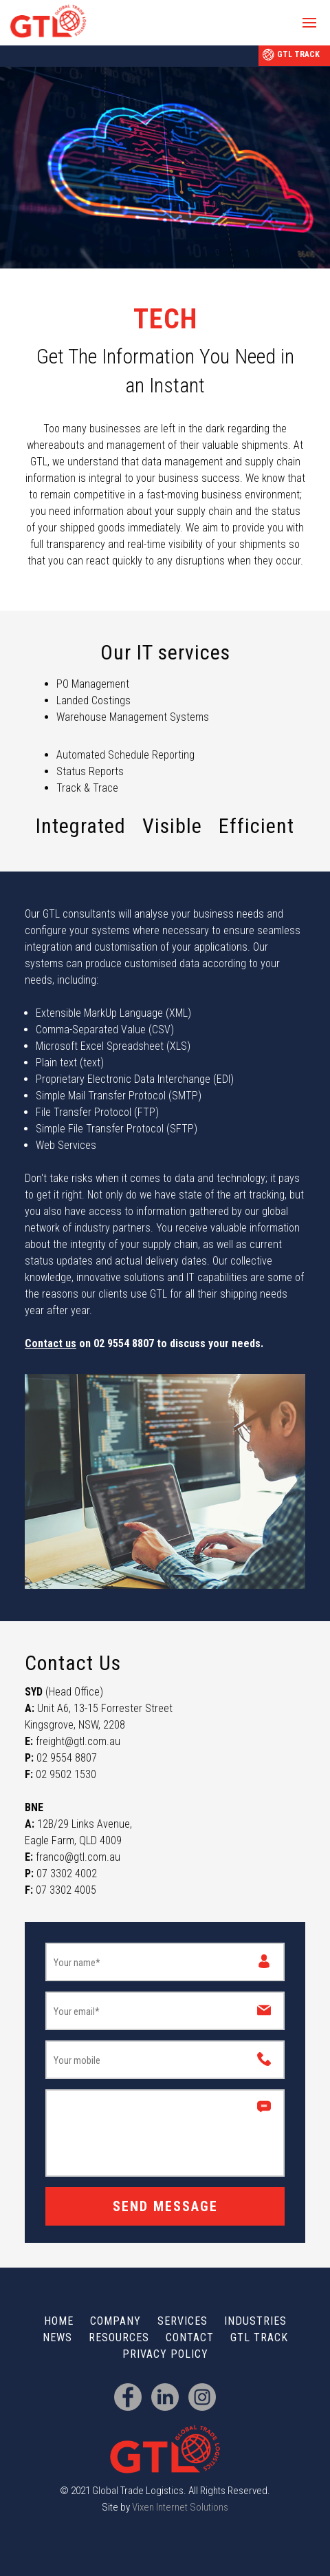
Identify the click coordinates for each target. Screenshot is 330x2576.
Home (59, 2320)
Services (182, 2320)
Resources (119, 2337)
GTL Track (298, 54)
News (57, 2337)
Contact (190, 2337)
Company (115, 2320)
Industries (255, 2320)
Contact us (50, 1343)
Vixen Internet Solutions (180, 2507)
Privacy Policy (165, 2354)
